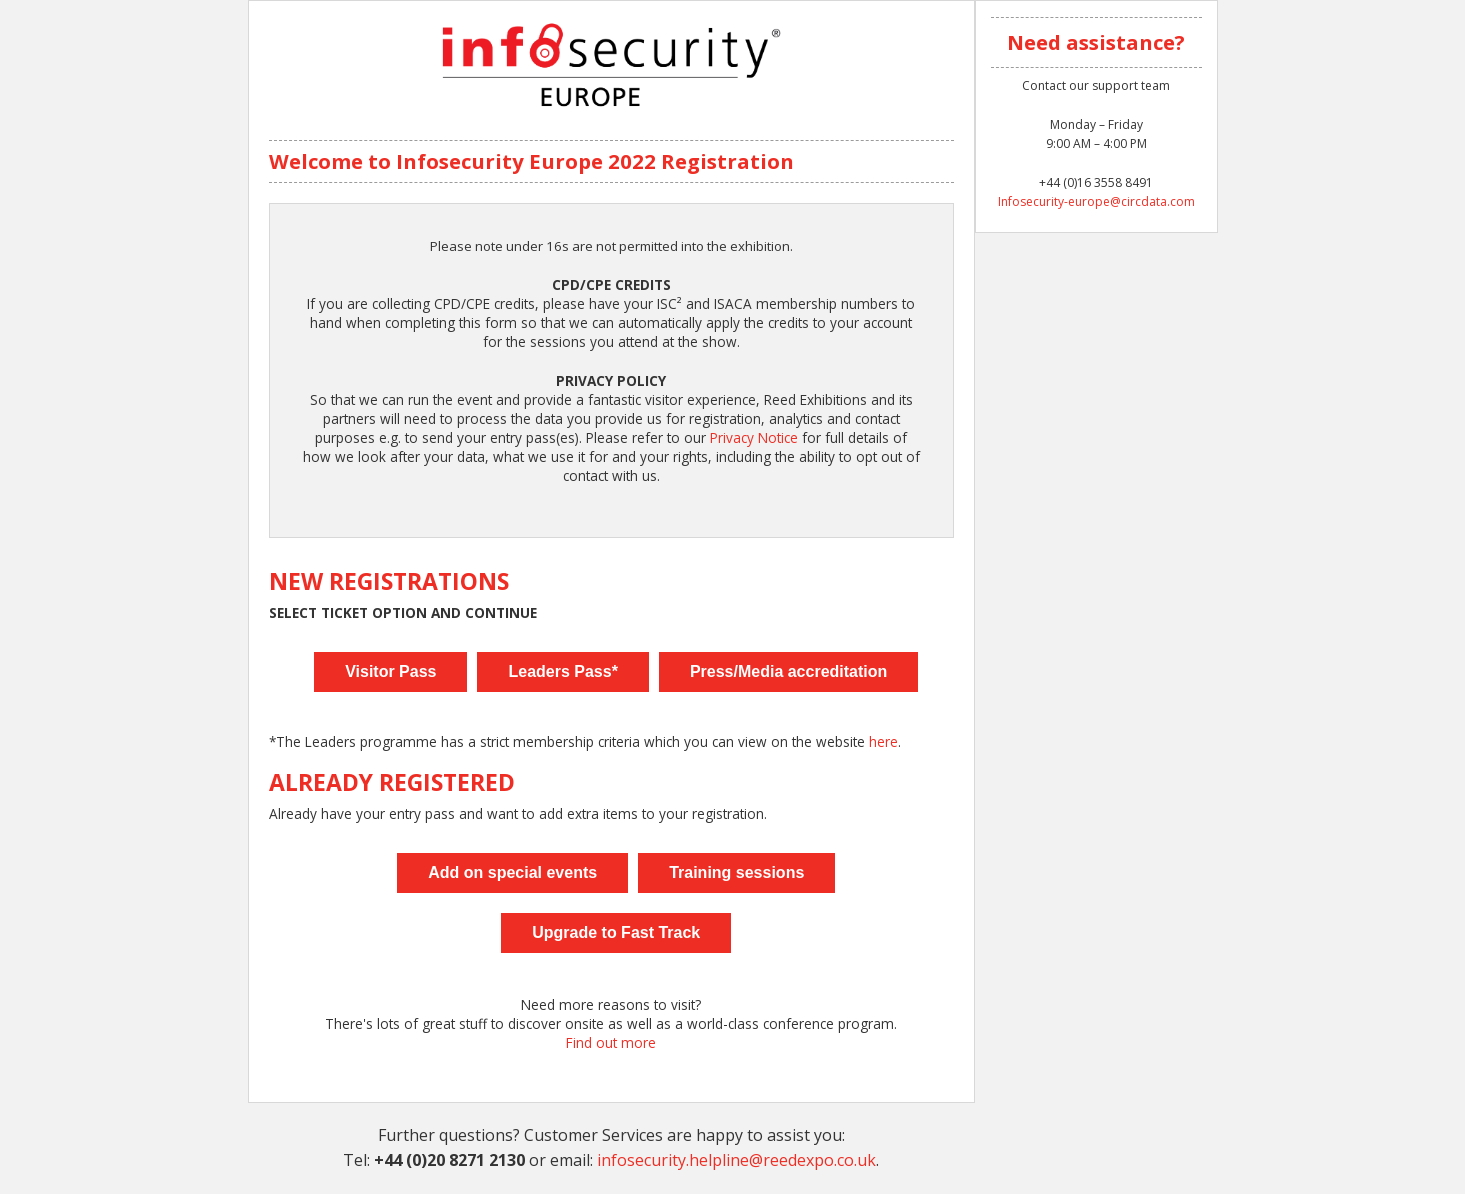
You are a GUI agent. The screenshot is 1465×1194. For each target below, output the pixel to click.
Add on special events (512, 872)
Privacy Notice (754, 437)
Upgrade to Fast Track (616, 932)
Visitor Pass (390, 671)
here (883, 741)
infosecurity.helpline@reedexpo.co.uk (736, 1160)
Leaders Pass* (562, 671)
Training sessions (736, 872)
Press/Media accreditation (788, 671)
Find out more (611, 1042)
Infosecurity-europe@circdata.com (1096, 201)
